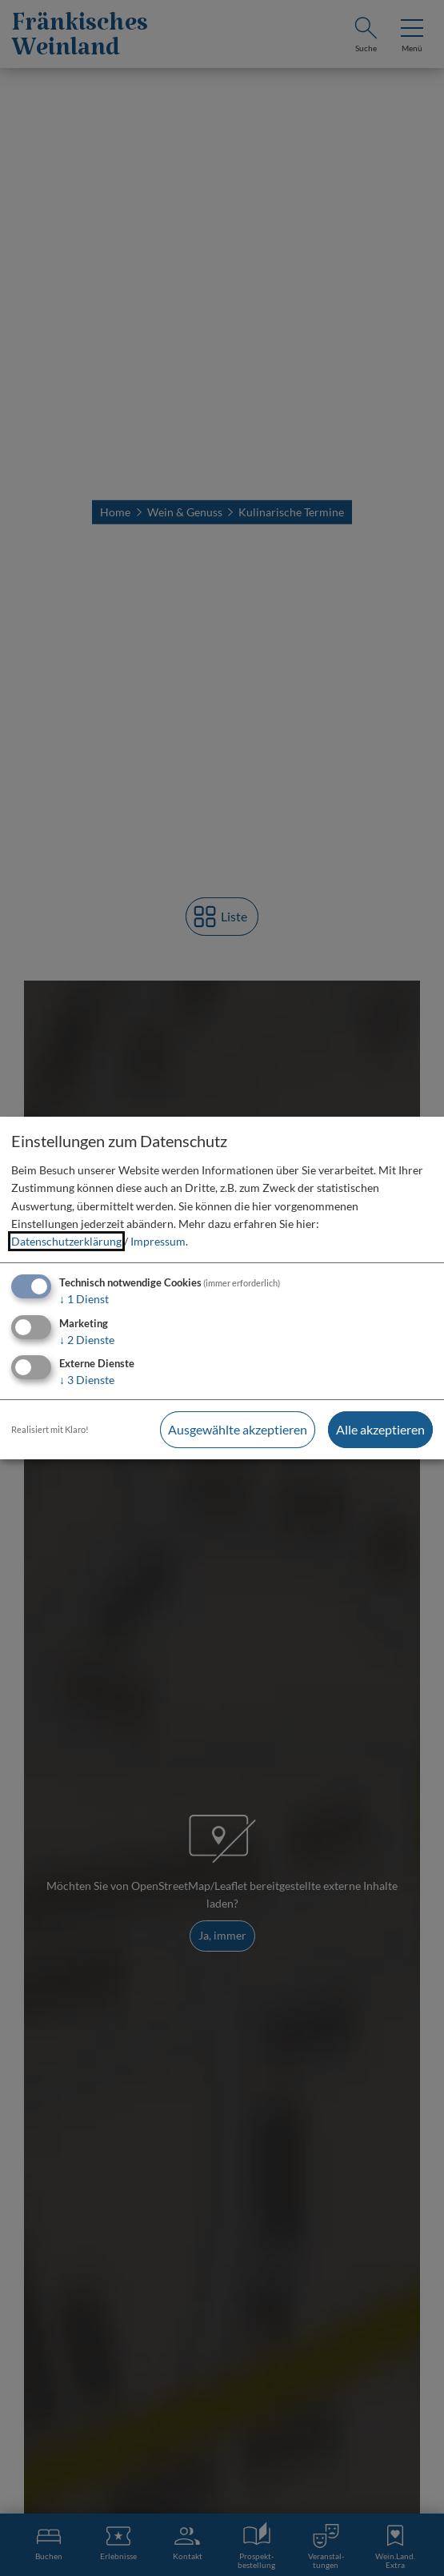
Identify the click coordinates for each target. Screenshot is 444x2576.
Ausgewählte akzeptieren (237, 1429)
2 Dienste (86, 1339)
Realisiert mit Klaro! (50, 1429)
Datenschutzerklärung (66, 1241)
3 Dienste (86, 1379)
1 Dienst (84, 1299)
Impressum (158, 1241)
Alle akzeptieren (380, 1429)
